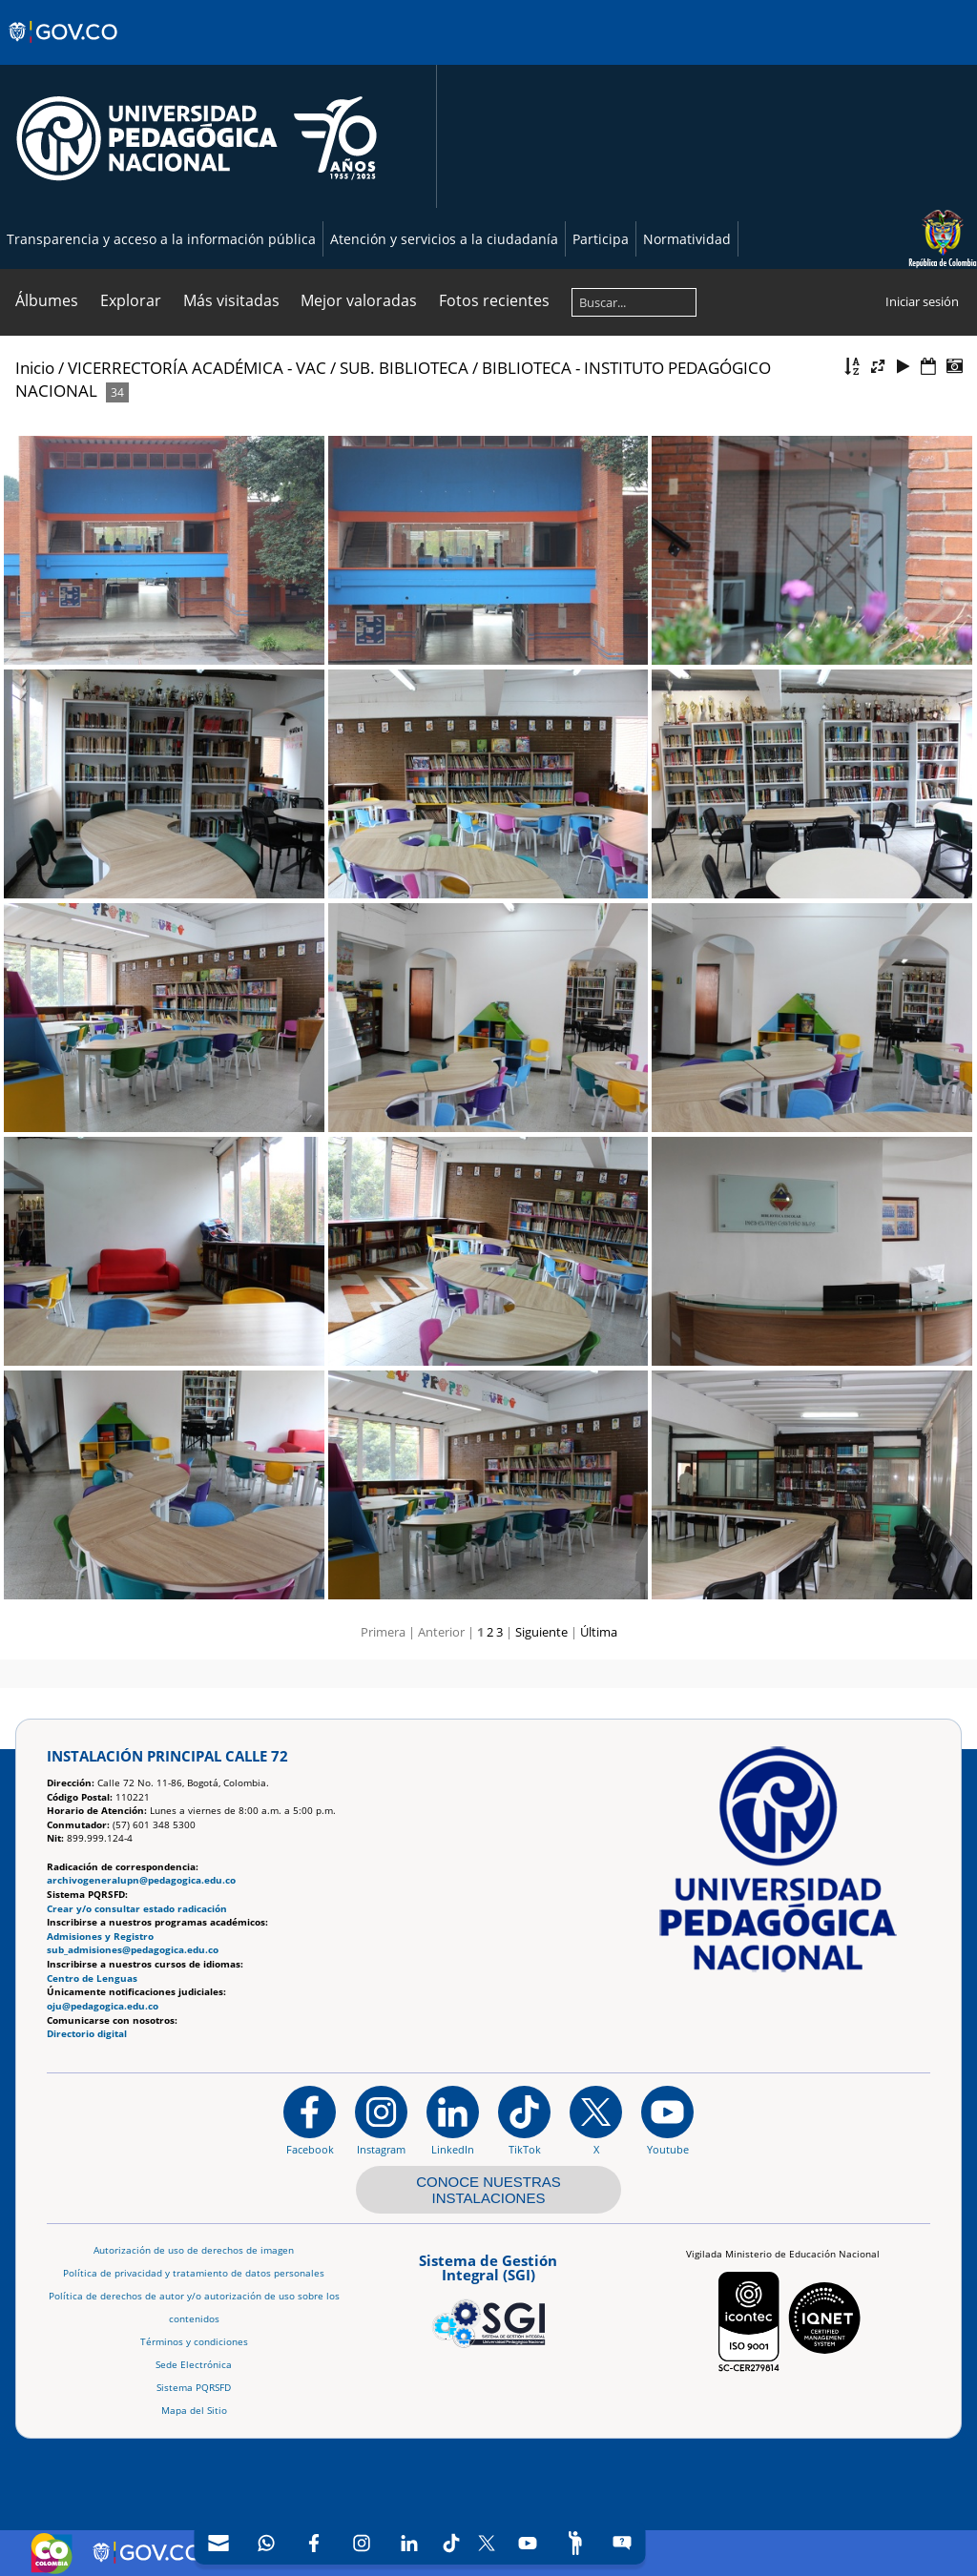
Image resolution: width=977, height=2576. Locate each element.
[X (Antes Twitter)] (487, 2543)
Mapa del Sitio (194, 2410)
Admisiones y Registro (100, 1936)
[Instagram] (381, 2120)
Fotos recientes (494, 300)
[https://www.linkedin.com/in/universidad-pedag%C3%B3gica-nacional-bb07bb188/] (452, 2120)
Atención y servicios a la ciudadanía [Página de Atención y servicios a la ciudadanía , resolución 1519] (444, 239)
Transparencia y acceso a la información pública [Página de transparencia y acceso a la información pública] (161, 239)
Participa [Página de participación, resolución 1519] (600, 239)
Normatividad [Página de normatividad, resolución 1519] (687, 239)
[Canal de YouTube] (527, 2543)
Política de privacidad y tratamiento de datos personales (193, 2273)
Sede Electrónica (194, 2365)
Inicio (34, 368)
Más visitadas (231, 300)
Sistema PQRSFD (193, 2387)
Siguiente (541, 1631)
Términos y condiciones (194, 2342)
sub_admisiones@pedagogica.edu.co (132, 1950)
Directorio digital (87, 2034)
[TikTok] (451, 2543)
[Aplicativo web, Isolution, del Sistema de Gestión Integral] (488, 2297)
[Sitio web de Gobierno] (64, 50)
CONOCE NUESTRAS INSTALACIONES (488, 2190)
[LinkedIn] (409, 2543)
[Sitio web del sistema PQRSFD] (622, 2543)
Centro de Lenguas (92, 1978)
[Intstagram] (361, 2543)
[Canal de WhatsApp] (266, 2543)
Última (598, 1631)
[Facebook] (314, 2543)
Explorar (130, 300)
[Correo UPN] (218, 2543)
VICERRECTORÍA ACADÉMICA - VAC (197, 368)
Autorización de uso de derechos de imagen (194, 2250)
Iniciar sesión (922, 301)
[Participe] (575, 2543)
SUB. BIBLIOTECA (404, 368)
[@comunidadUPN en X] (596, 2120)
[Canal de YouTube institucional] (667, 2120)
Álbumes (46, 300)
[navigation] (420, 2543)
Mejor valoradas (359, 300)
